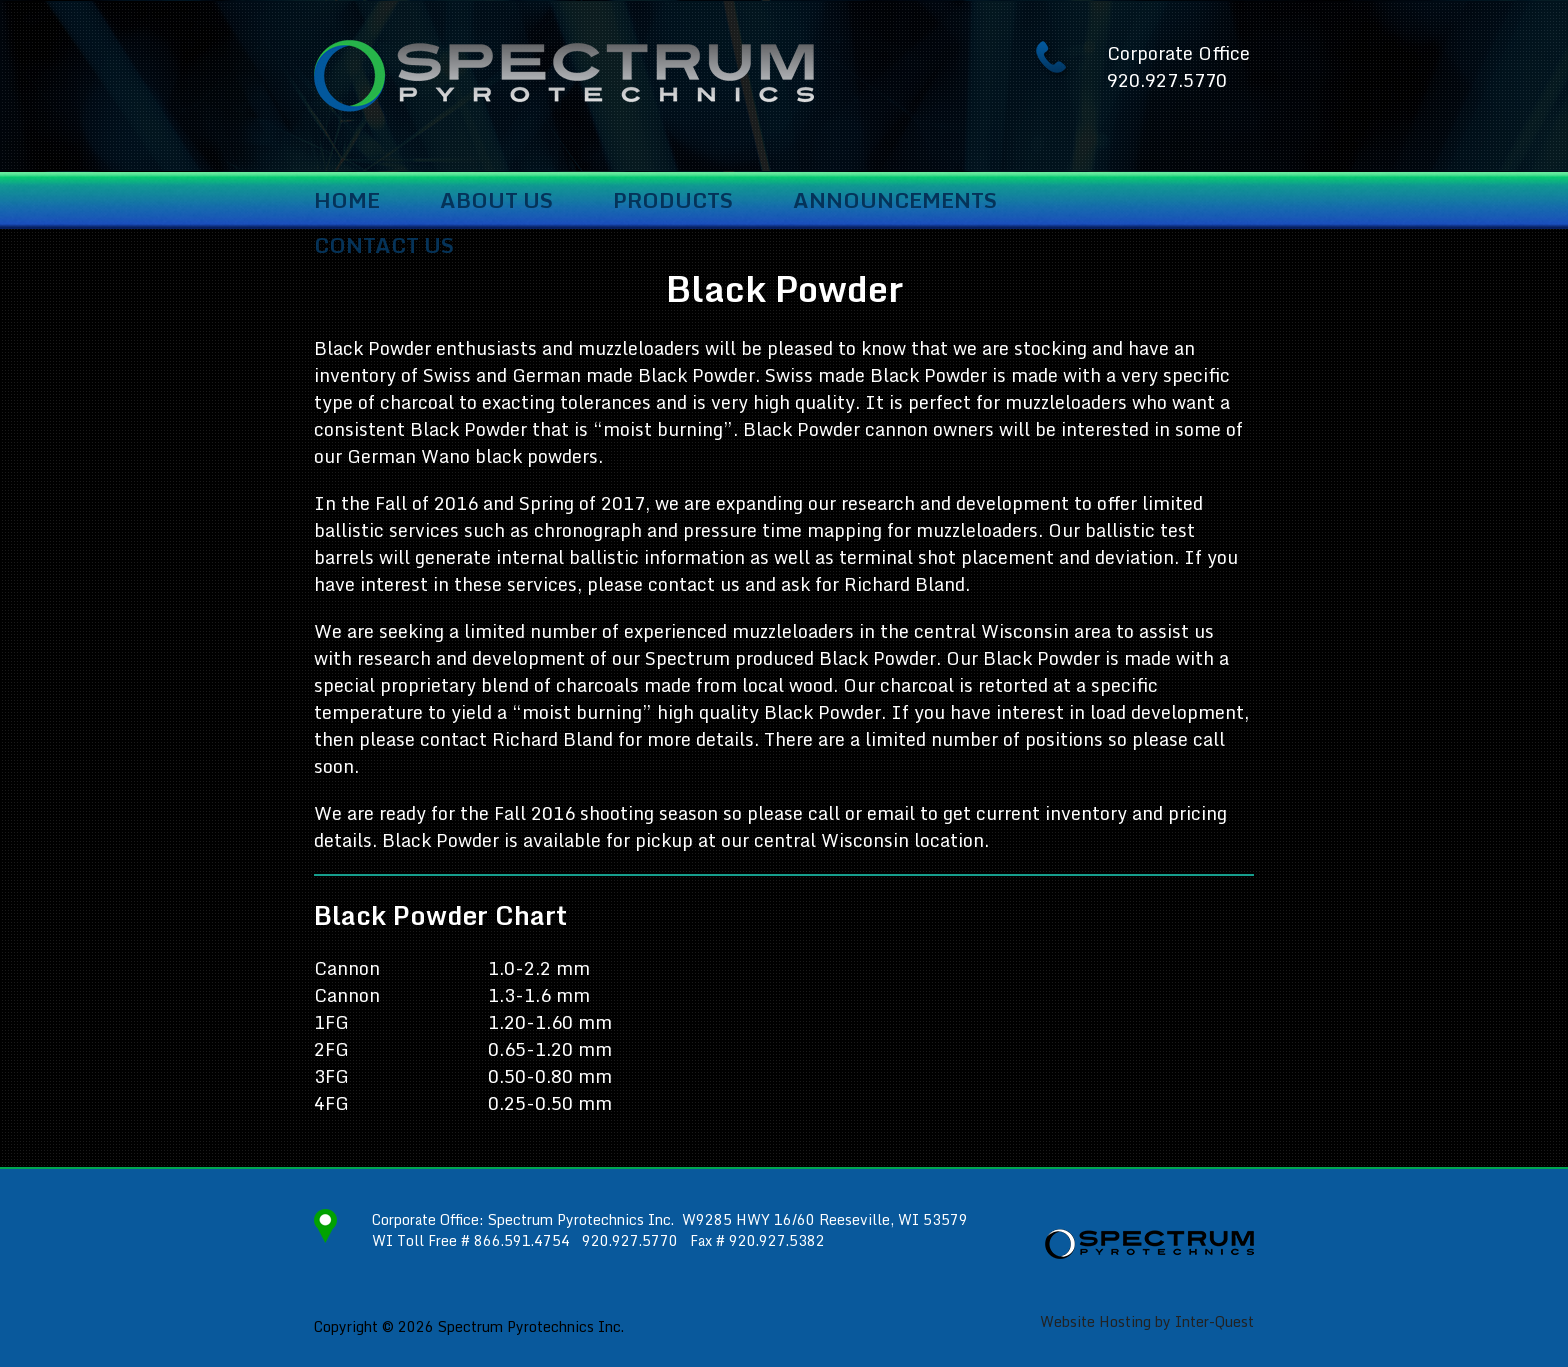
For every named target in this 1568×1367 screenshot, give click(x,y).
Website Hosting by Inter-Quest (1147, 1321)
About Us (496, 201)
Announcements (895, 201)
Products (673, 201)
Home (347, 201)
